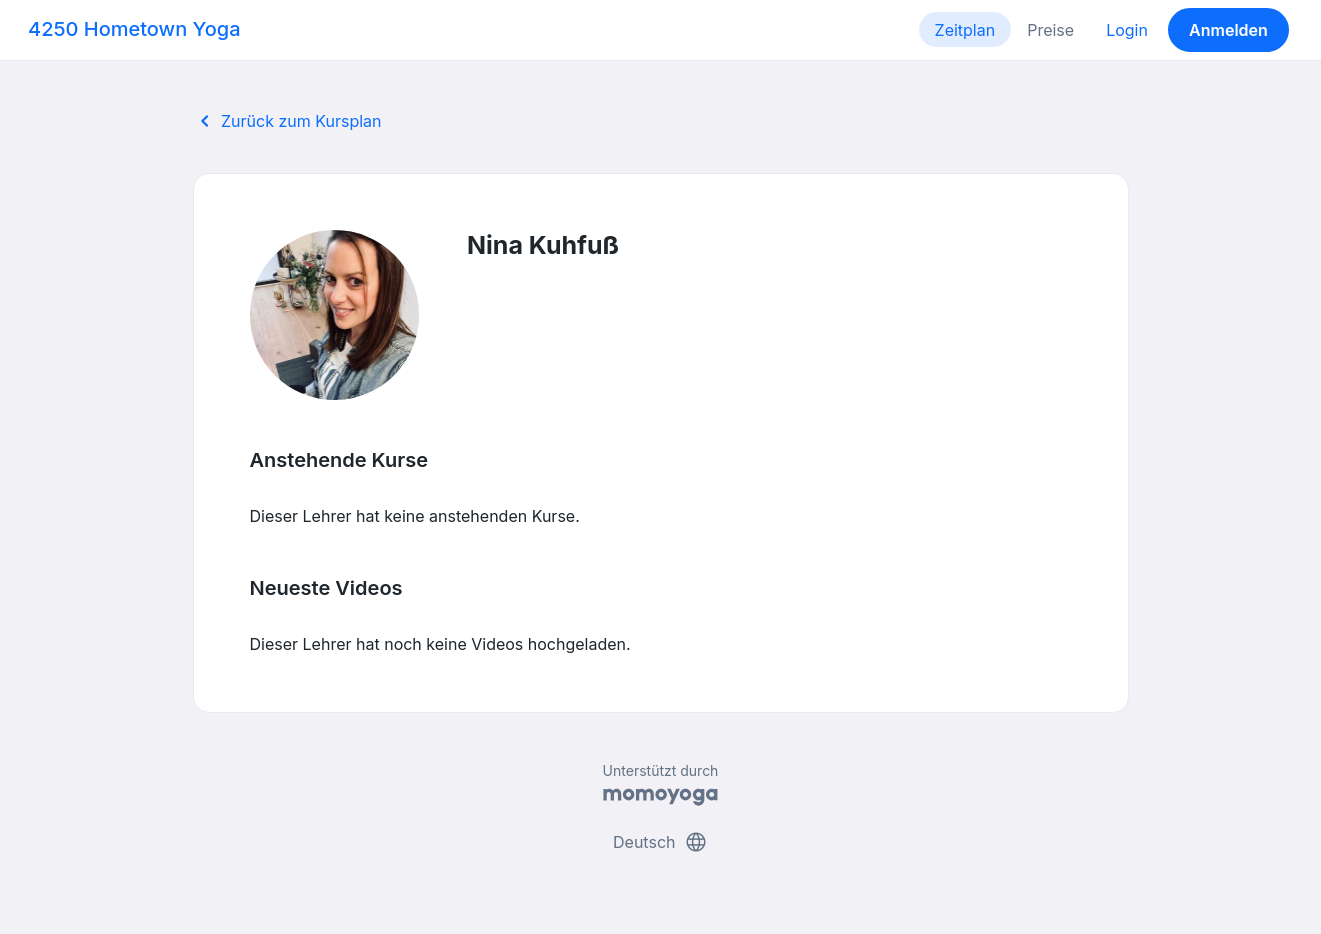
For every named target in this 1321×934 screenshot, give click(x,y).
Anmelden (1228, 30)
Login (1127, 30)
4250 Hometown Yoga (134, 29)
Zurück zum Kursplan (287, 121)
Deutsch (660, 842)
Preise (1050, 30)
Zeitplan (965, 30)
